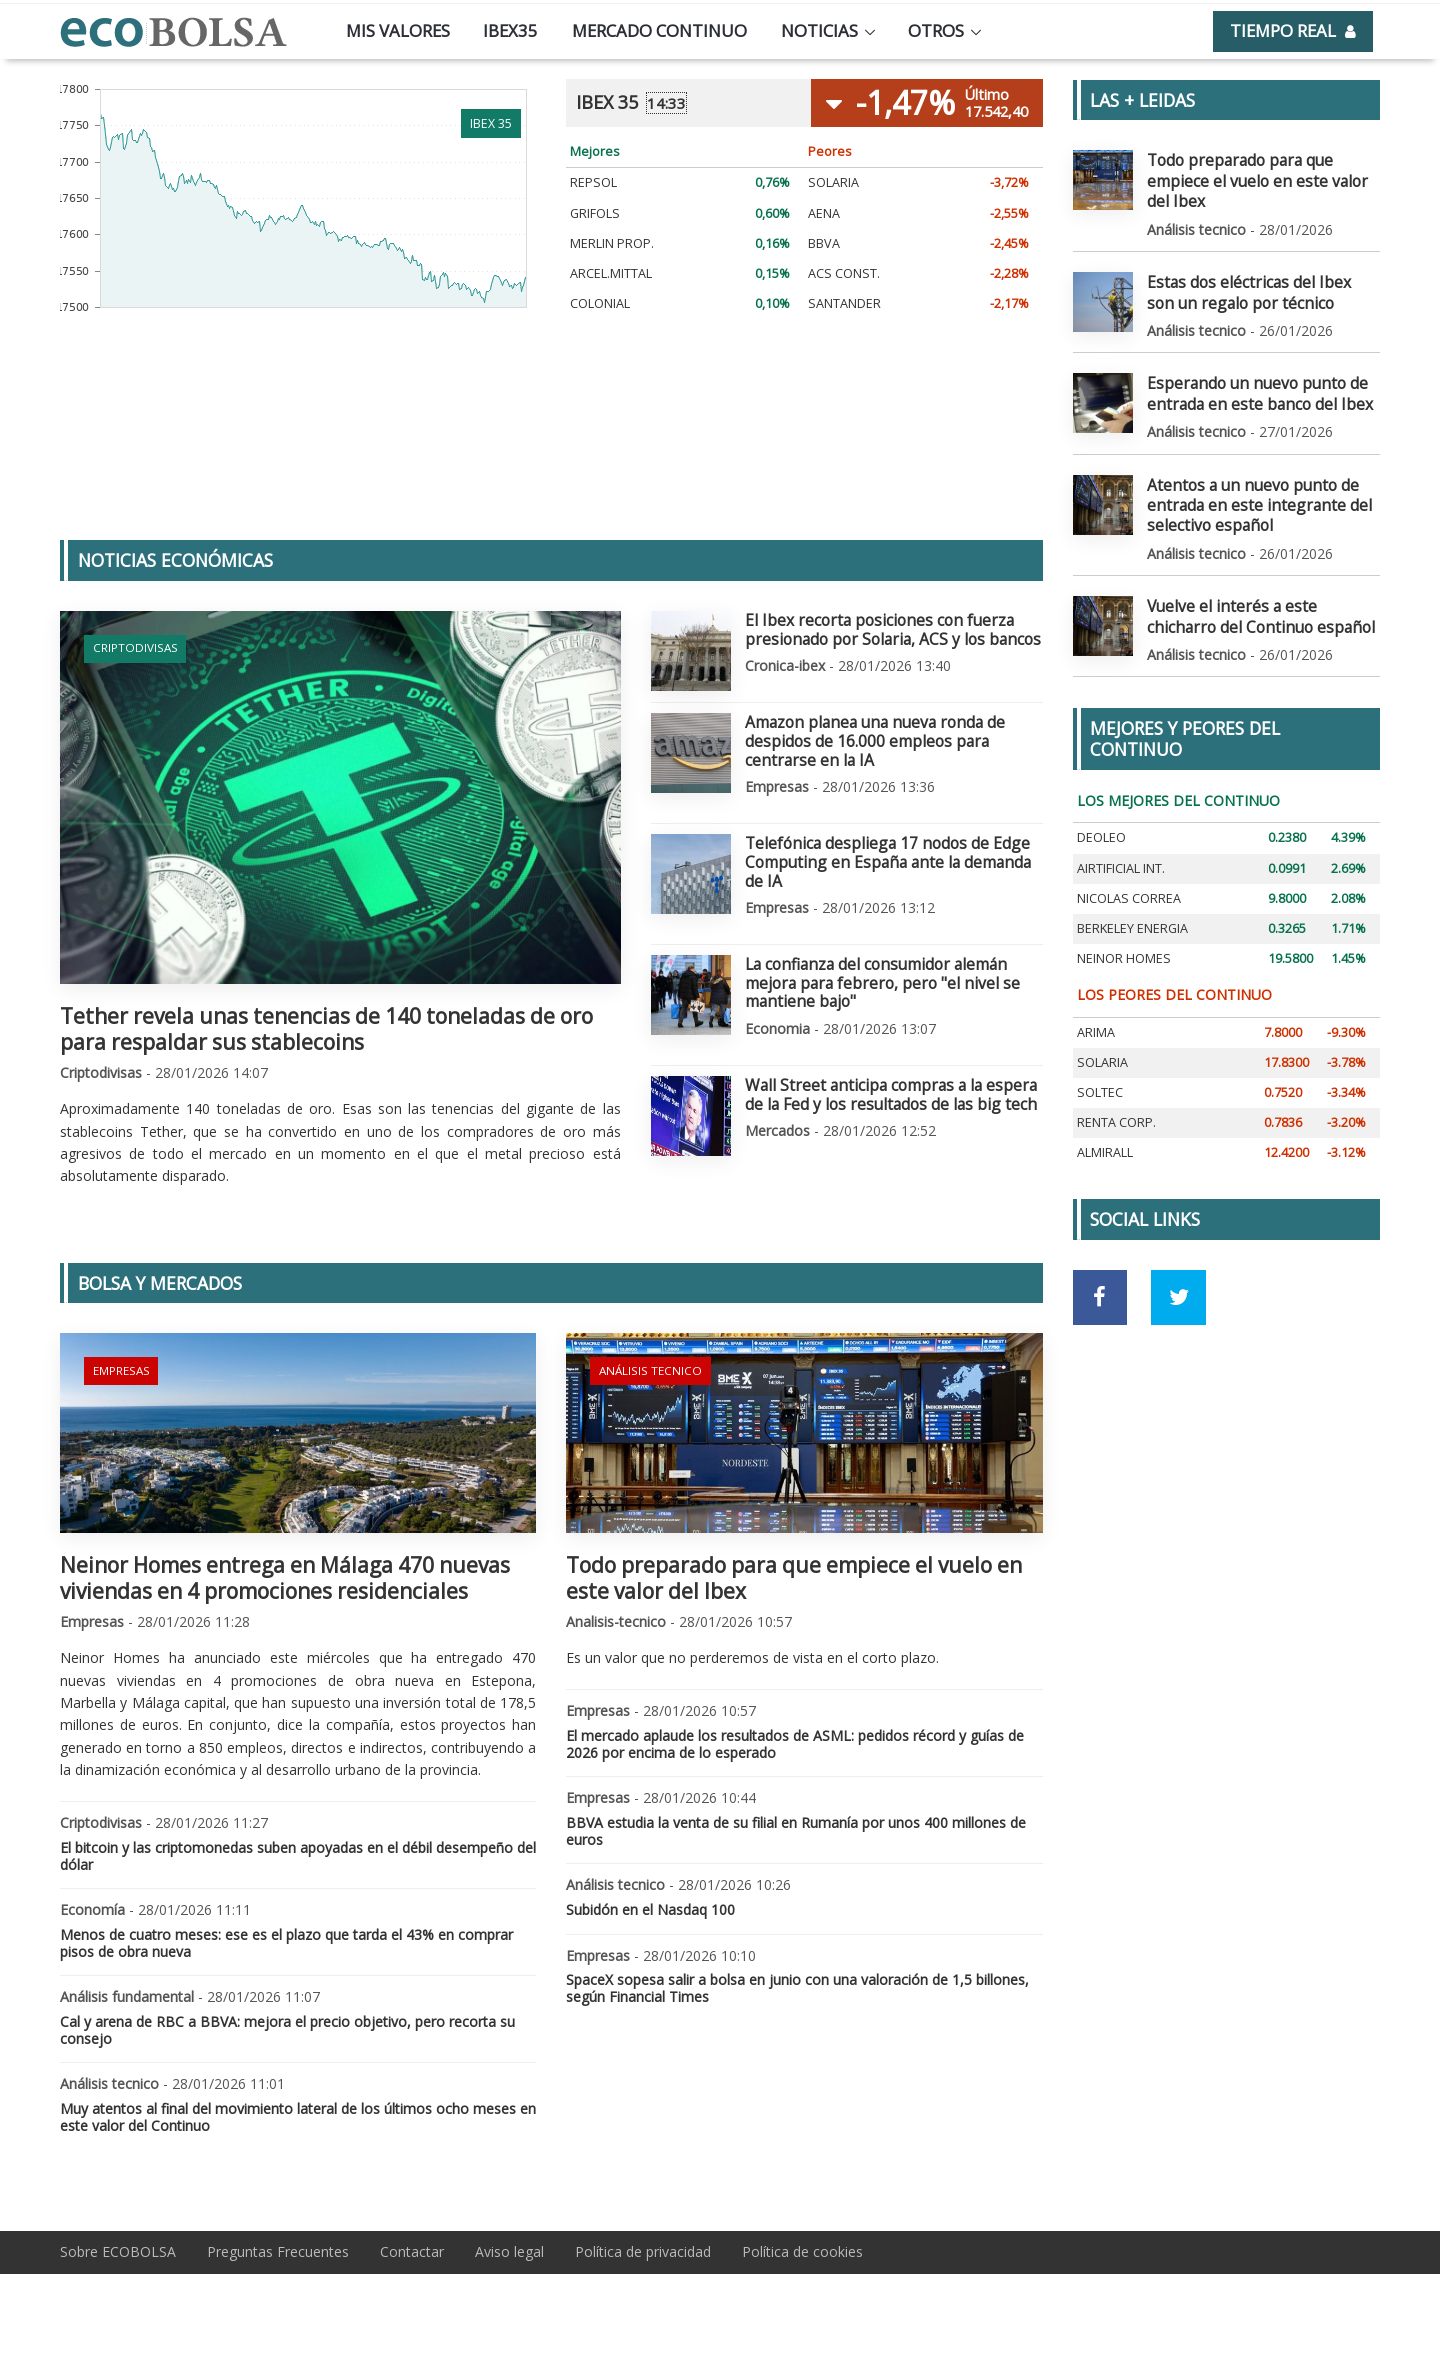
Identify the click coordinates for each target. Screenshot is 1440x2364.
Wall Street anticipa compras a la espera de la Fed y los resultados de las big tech (892, 1031)
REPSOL (593, 182)
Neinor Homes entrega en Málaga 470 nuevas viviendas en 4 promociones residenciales (285, 1577)
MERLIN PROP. (612, 243)
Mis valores (398, 30)
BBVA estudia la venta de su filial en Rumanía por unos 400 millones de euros (796, 1831)
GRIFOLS (595, 213)
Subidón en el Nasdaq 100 (650, 1909)
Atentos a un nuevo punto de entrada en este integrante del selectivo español (1244, 467)
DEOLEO (1101, 792)
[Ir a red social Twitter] (1178, 1252)
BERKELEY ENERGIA (1132, 883)
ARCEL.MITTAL (611, 273)
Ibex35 (510, 30)
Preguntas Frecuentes (278, 2251)
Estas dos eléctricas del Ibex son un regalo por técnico (1262, 264)
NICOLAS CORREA (1129, 853)
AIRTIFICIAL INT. (1121, 823)
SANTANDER (844, 303)
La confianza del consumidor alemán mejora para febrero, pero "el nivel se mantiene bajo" (893, 930)
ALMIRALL (1105, 1107)
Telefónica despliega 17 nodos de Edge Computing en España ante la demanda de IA (891, 829)
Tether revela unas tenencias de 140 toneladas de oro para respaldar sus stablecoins (326, 1028)
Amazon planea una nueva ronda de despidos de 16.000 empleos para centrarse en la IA (893, 728)
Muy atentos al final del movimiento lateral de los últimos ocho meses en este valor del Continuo (298, 2117)
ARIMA (1096, 987)
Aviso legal (509, 2251)
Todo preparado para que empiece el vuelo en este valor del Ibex (794, 1577)
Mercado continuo (659, 30)
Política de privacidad (643, 2251)
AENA (824, 213)
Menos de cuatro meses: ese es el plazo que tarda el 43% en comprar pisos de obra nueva (286, 1943)
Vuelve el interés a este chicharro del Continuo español (1253, 573)
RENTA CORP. (1116, 1077)
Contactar (412, 2251)
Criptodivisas (132, 645)
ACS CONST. (844, 273)
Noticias (819, 30)
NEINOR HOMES (1124, 913)
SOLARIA (833, 182)
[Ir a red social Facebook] (1100, 1252)
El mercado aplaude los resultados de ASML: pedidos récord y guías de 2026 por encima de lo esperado (795, 1744)
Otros (936, 30)
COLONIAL (600, 303)
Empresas (119, 1367)
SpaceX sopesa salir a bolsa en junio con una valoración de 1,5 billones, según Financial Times (797, 1988)
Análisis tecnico (646, 1367)
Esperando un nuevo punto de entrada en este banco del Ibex (1247, 361)
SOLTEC (1100, 1047)
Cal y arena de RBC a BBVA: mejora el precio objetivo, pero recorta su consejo (287, 2030)
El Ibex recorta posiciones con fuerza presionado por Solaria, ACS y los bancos (878, 627)
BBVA (824, 243)
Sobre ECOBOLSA (118, 2251)
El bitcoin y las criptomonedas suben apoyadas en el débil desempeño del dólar (298, 1856)
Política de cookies (802, 2251)
